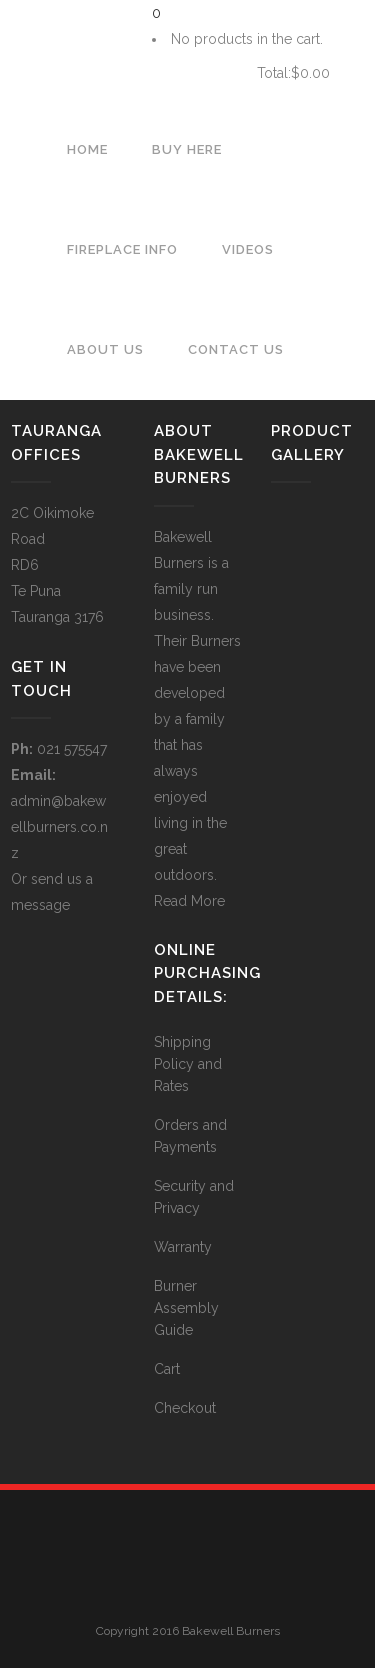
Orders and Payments (190, 1136)
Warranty (183, 1247)
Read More (189, 901)
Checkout (185, 1408)
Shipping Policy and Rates (188, 1064)
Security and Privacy (194, 1197)
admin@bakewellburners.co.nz (59, 827)
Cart (197, 73)
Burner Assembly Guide (186, 1308)
